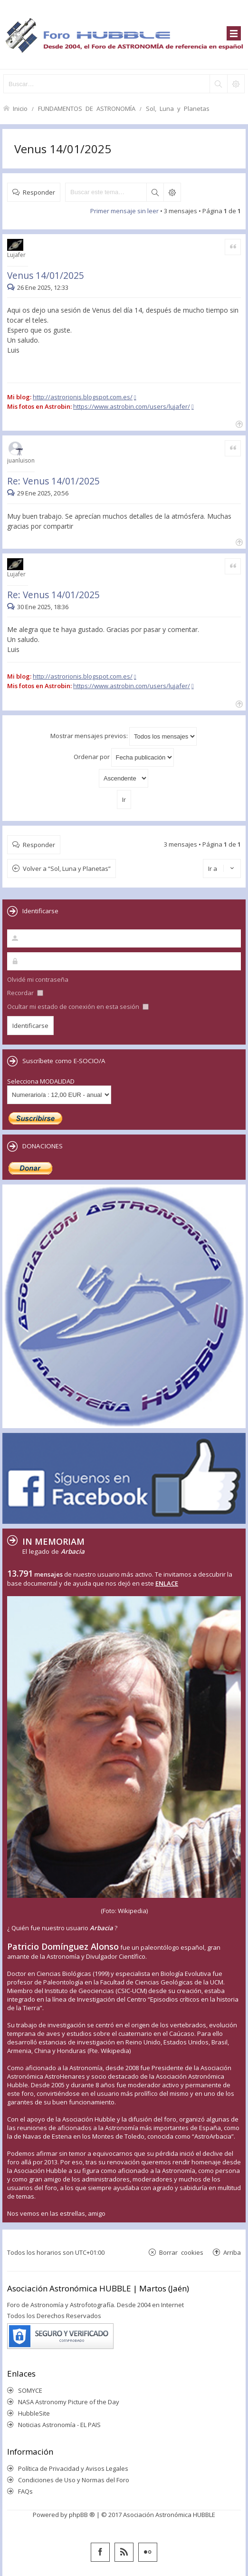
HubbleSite (34, 2413)
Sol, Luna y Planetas (178, 108)
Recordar (25, 992)
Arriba (232, 2252)
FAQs (25, 2491)
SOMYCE (30, 2390)
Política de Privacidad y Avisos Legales (73, 2468)
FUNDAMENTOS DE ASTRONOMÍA (86, 108)
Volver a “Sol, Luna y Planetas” (67, 868)
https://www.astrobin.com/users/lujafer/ (131, 406)
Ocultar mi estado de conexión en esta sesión (78, 1006)
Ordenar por (124, 757)
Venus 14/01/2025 (62, 149)
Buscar (154, 192)
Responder (39, 192)
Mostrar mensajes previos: (123, 736)
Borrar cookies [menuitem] (181, 2252)
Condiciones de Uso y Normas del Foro (73, 2480)
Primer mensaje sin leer (124, 211)
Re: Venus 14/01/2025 (53, 480)
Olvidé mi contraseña (37, 979)
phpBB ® (82, 2514)
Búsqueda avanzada (172, 192)
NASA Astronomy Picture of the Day (68, 2402)
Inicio (20, 108)
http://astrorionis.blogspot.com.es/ (83, 397)
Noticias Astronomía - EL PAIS (59, 2424)
